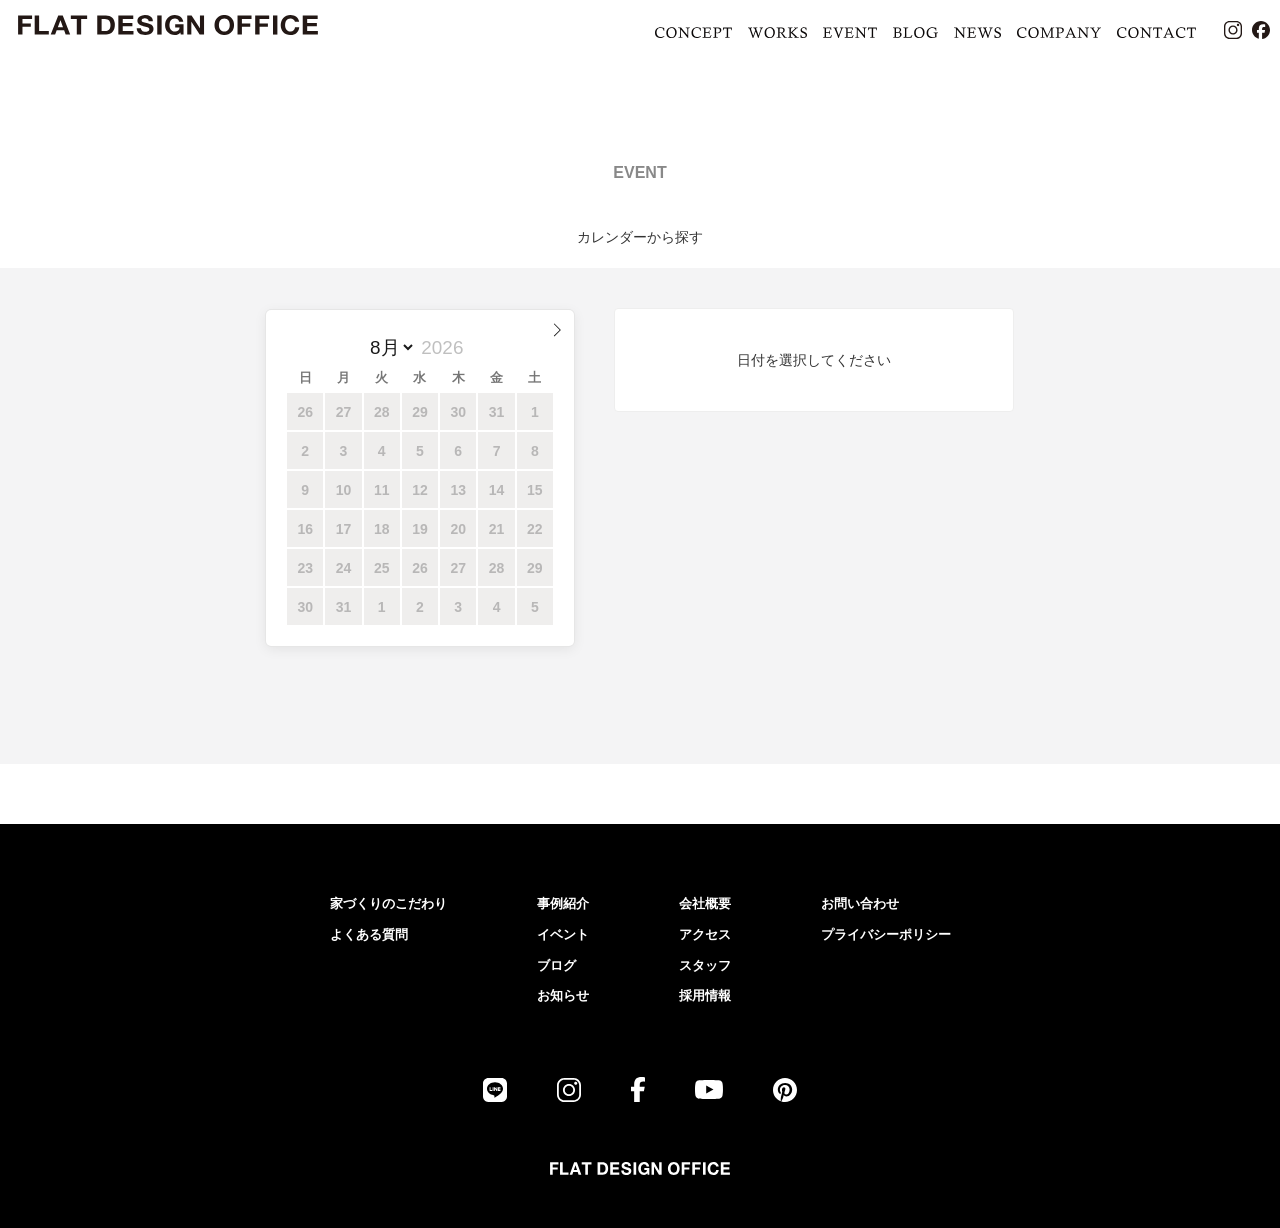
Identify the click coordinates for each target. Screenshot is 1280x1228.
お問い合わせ (860, 903)
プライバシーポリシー (886, 934)
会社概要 (705, 903)
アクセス (705, 934)
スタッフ (705, 965)
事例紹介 (563, 903)
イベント (563, 934)
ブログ (556, 965)
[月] (388, 347)
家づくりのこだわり (388, 903)
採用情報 (705, 995)
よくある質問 (369, 934)
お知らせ (563, 995)
